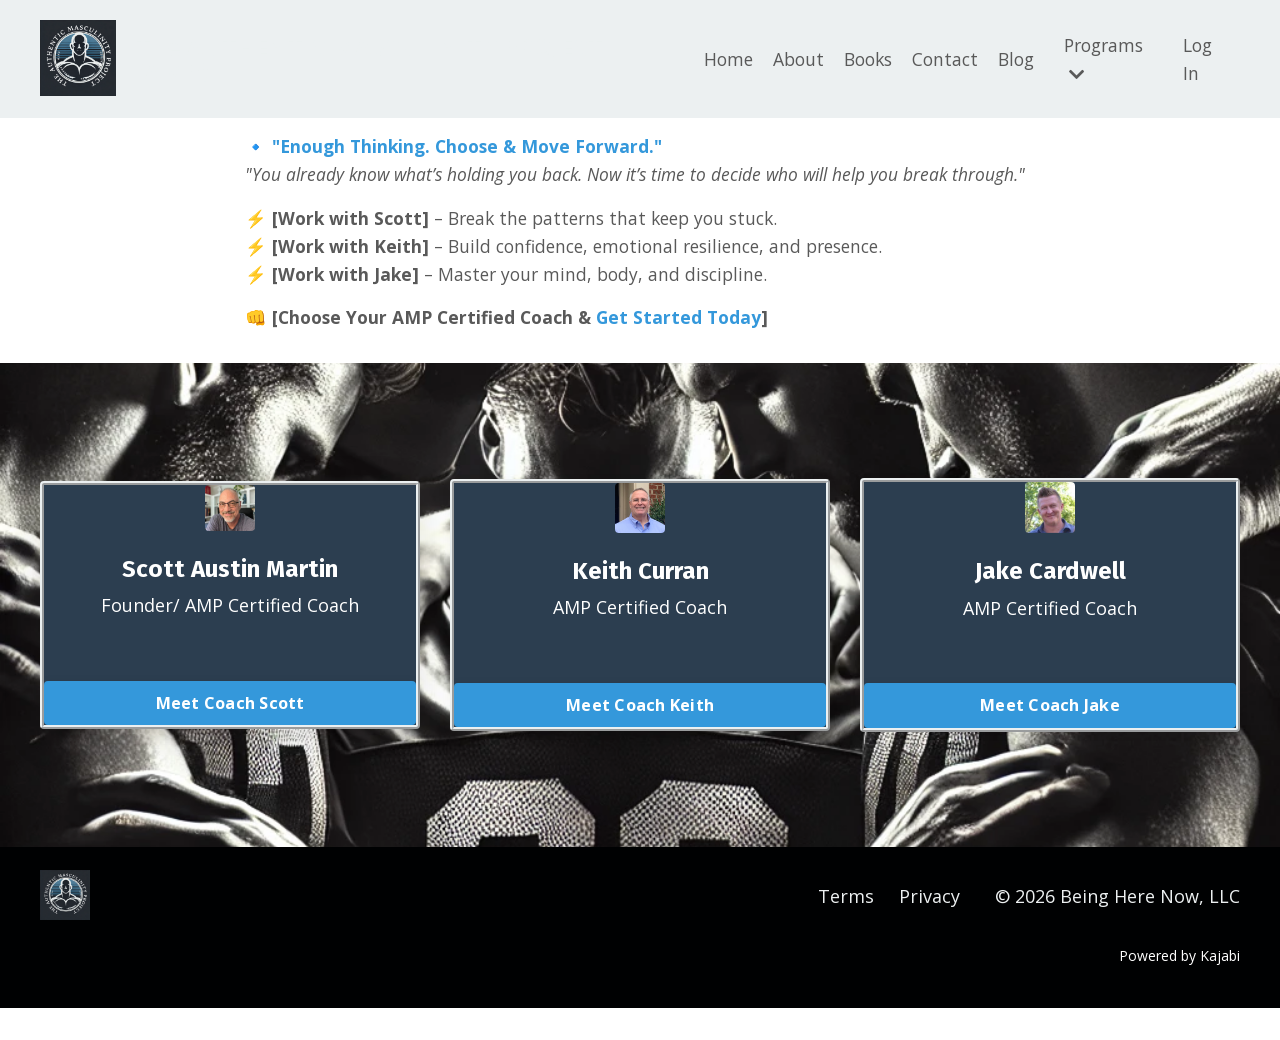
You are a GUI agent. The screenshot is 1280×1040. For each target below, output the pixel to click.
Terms (846, 928)
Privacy (929, 928)
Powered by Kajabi (1179, 987)
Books (855, 57)
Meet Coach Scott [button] (230, 735)
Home (710, 57)
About (782, 57)
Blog (1009, 57)
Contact (936, 57)
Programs (1101, 56)
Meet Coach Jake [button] (1050, 737)
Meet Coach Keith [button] (640, 737)
